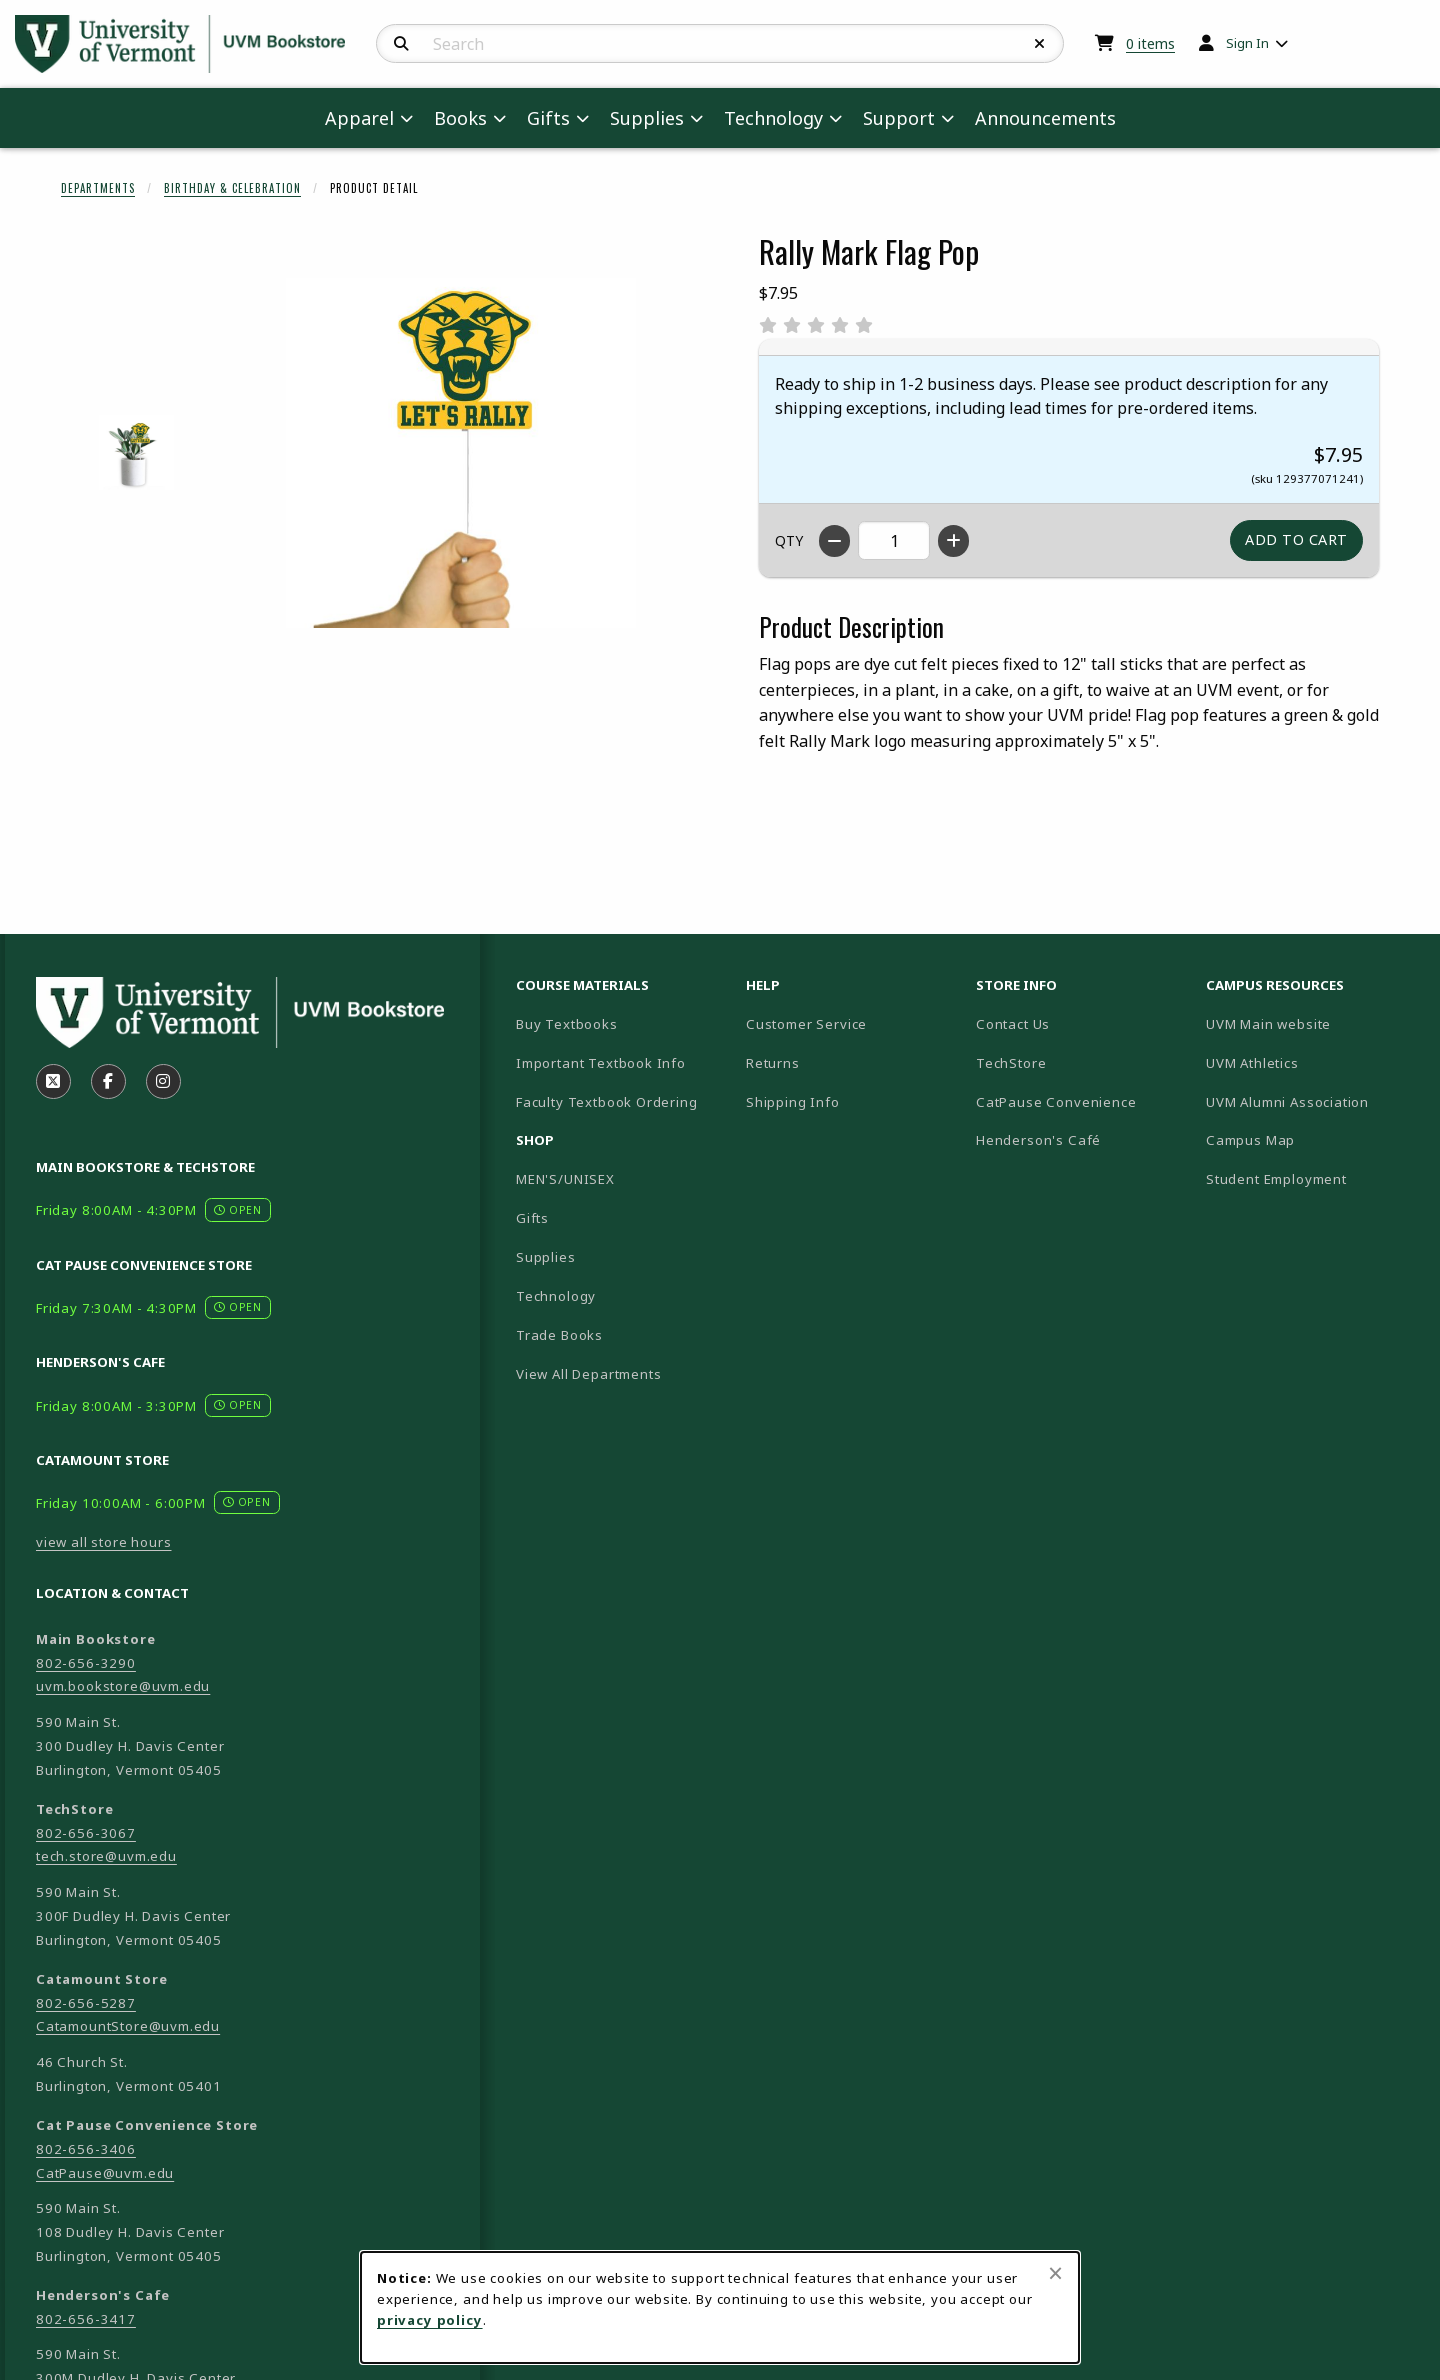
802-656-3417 (86, 2319)
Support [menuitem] (899, 118)
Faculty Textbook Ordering (607, 1102)
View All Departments (589, 1374)
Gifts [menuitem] (548, 118)
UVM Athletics (1313, 1062)
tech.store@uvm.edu (106, 1856)
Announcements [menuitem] (1045, 118)
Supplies (546, 1257)
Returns (773, 1063)
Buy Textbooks (567, 1024)
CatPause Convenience (1056, 1102)
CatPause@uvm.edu (105, 2173)
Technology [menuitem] (773, 118)
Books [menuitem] (460, 118)
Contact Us (1013, 1024)
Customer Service (806, 1024)
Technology (556, 1296)
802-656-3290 (86, 1663)
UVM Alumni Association (1313, 1101)
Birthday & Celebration (232, 188)
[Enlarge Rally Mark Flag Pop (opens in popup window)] (461, 453)
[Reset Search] (1040, 44)
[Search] (401, 44)
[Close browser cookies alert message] (1055, 2273)
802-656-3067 (86, 1833)
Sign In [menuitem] (1247, 43)
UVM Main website (1313, 1023)
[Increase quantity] (953, 541)
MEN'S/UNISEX (565, 1179)
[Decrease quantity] (834, 541)
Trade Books (559, 1335)
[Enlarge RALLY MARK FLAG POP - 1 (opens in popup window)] (136, 452)
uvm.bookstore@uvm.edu (123, 1686)
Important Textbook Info (601, 1063)
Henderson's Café (1038, 1140)
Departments (98, 188)
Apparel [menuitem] (359, 118)
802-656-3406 (86, 2149)
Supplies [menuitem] (647, 118)
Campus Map (1313, 1139)
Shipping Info (793, 1102)
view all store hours (104, 1542)
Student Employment (1313, 1178)
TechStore (1011, 1063)
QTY (789, 540)
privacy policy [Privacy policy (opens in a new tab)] (430, 2320)
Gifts (532, 1218)
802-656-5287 (86, 2003)
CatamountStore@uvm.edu (128, 2026)
